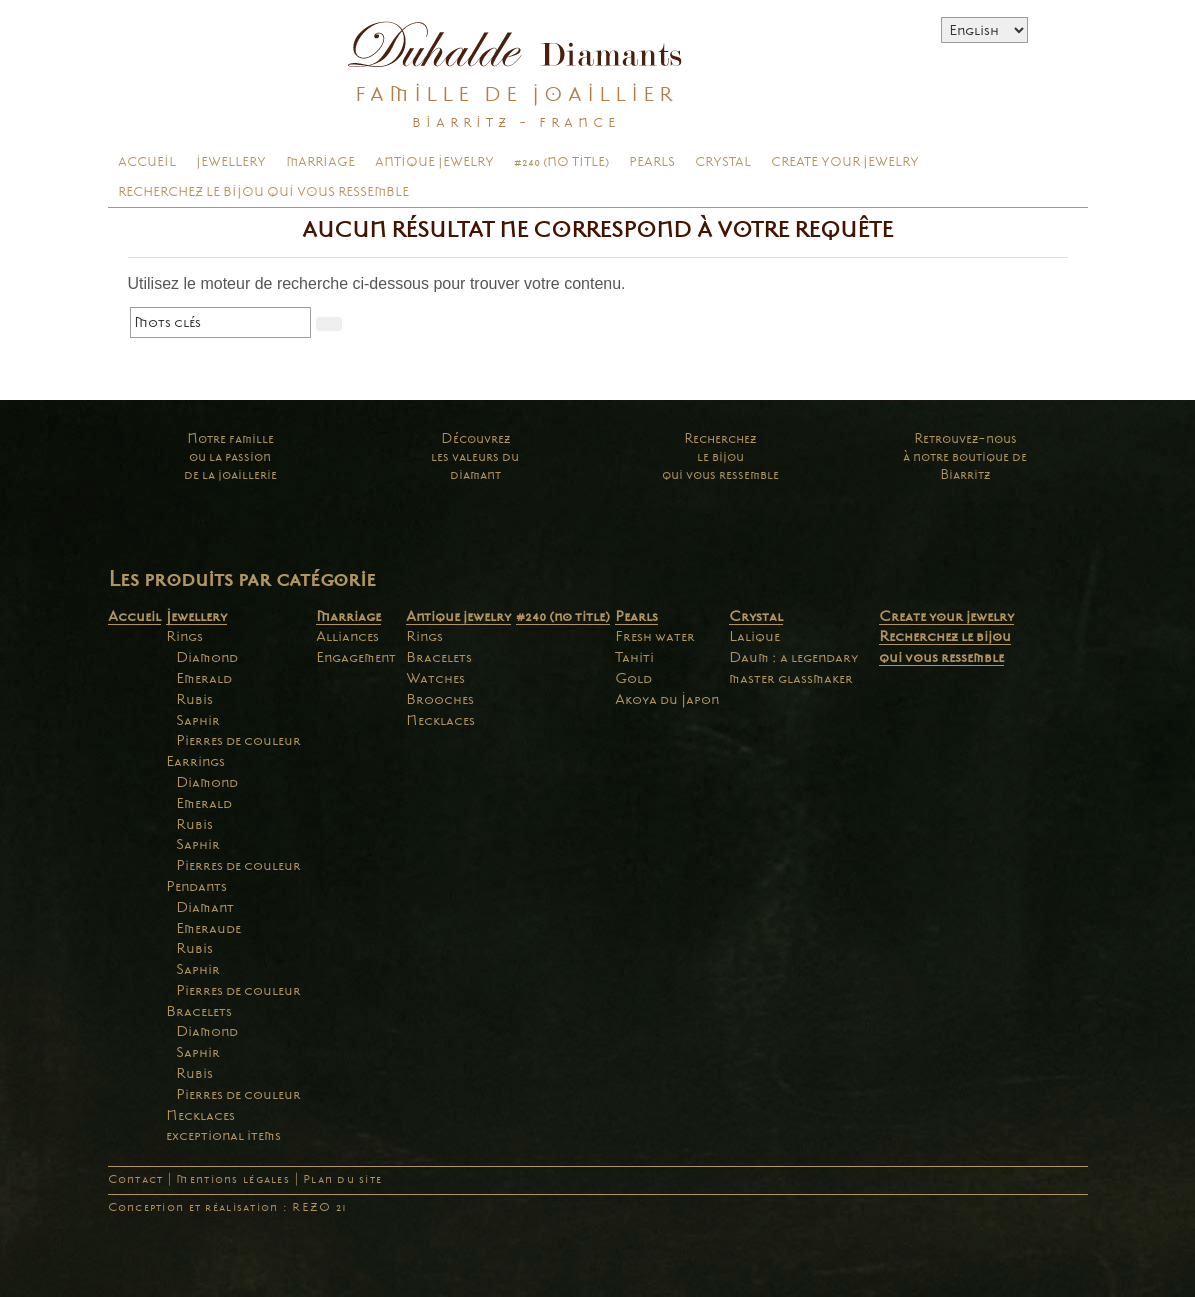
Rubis (194, 699)
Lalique (754, 636)
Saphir (198, 720)
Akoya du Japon (667, 699)
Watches (435, 678)
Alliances (347, 636)
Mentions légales (232, 1179)
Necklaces (200, 1115)
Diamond (207, 657)
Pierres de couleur (238, 740)
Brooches (440, 699)
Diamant (205, 907)
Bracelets (199, 1011)
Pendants (196, 886)
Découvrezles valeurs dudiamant (475, 456)
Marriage (320, 162)
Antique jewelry (434, 162)
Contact (136, 1179)
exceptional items (223, 1135)
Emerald (204, 678)
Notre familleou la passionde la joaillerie (230, 456)
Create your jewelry (845, 162)
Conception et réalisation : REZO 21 (228, 1207)
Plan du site (342, 1179)
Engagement (356, 657)
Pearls (652, 162)
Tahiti (634, 657)
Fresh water (655, 636)
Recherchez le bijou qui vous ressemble (263, 192)
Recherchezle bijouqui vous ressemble (720, 456)
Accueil (147, 162)
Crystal (723, 162)
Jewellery (231, 162)
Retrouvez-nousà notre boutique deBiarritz (965, 456)
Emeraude (208, 928)
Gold (633, 678)
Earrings (195, 761)
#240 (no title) (561, 162)
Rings (184, 636)
